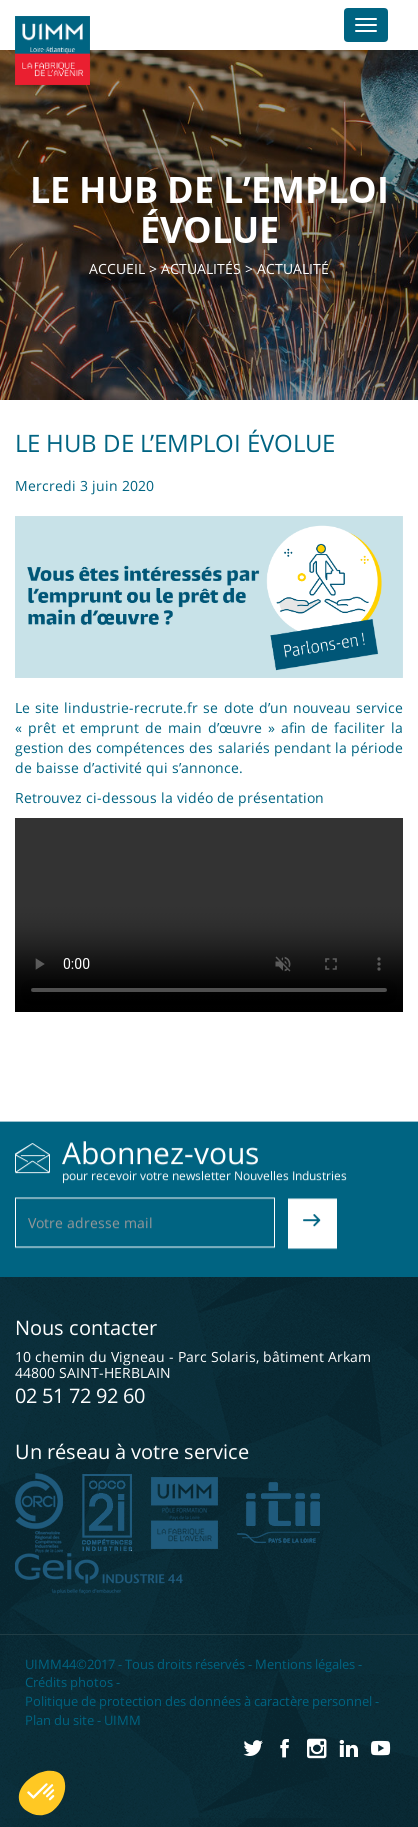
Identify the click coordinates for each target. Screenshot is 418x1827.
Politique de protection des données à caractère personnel (198, 1701)
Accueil (117, 268)
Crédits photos (69, 1682)
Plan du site (59, 1720)
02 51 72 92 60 (80, 1395)
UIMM (122, 1720)
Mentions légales (305, 1664)
